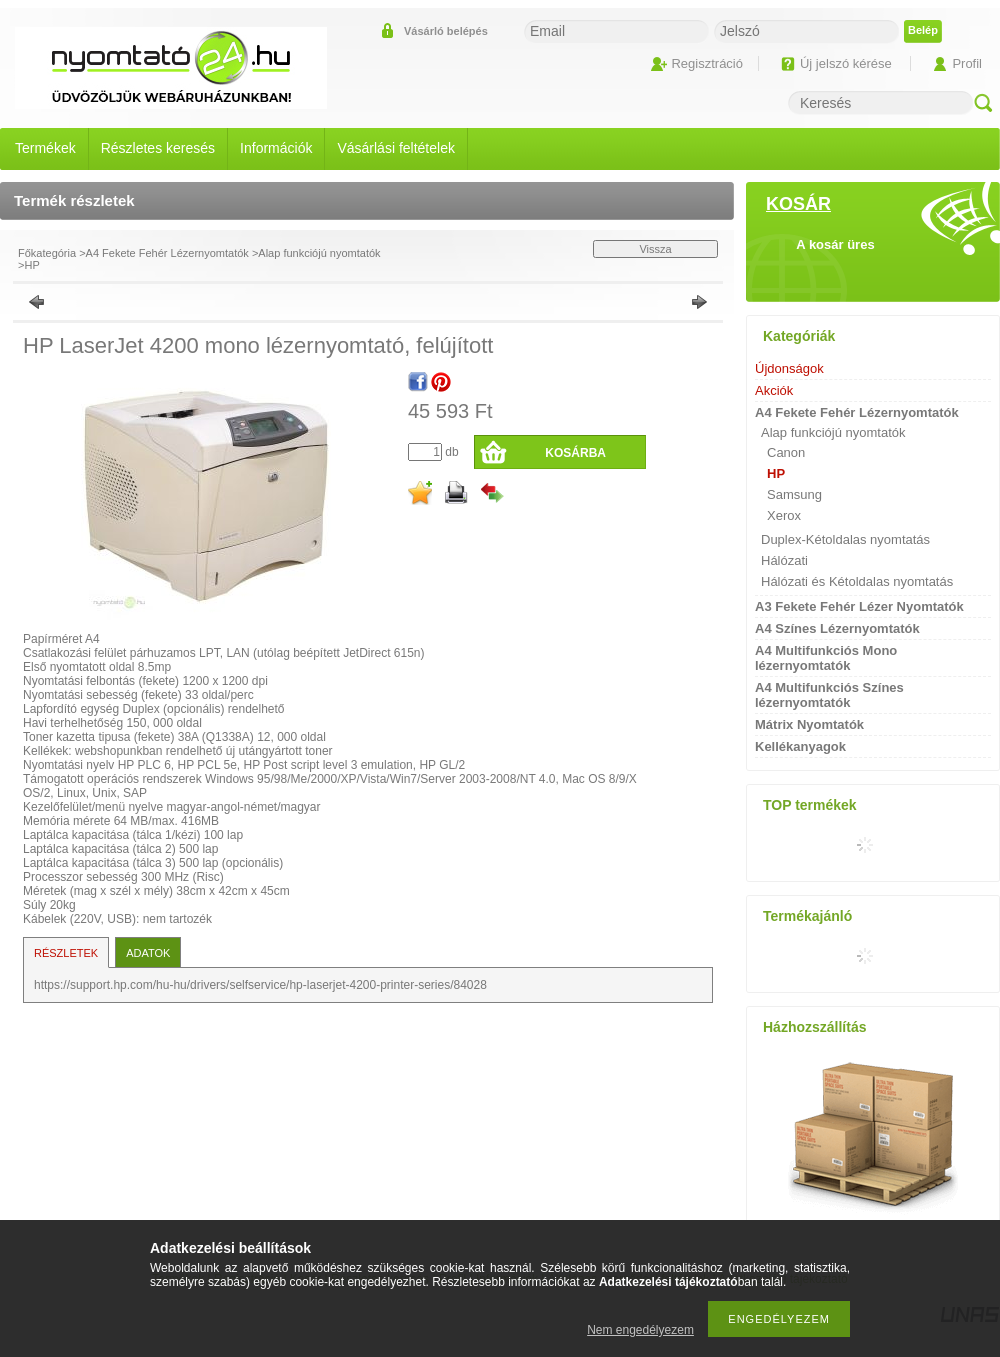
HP (31, 265)
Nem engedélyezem (640, 1330)
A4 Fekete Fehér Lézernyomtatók (167, 253)
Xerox (784, 515)
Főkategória (47, 253)
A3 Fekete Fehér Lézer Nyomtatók (859, 606)
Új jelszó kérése (846, 63)
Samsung (794, 494)
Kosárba (575, 453)
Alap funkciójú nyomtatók (319, 253)
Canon (786, 452)
